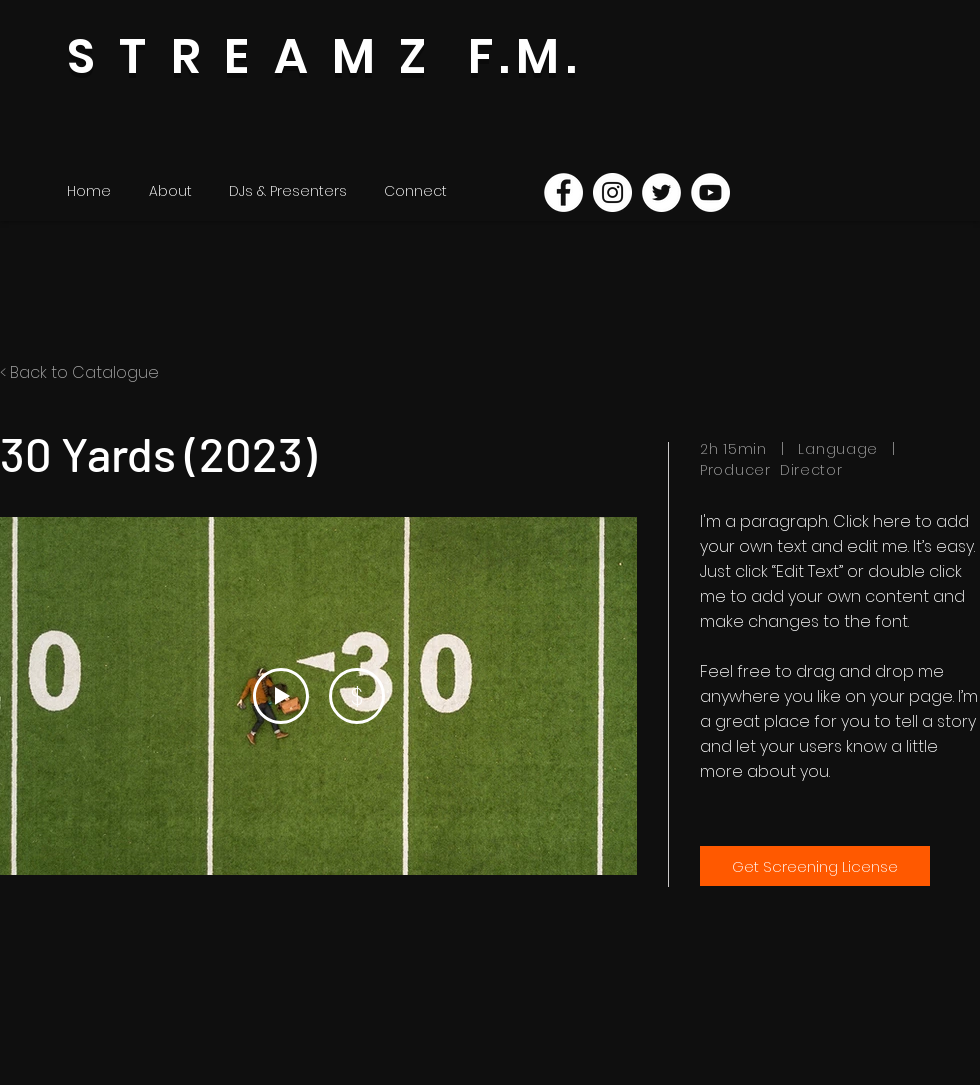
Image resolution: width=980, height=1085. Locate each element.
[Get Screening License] (815, 866)
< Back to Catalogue (79, 372)
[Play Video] (281, 696)
